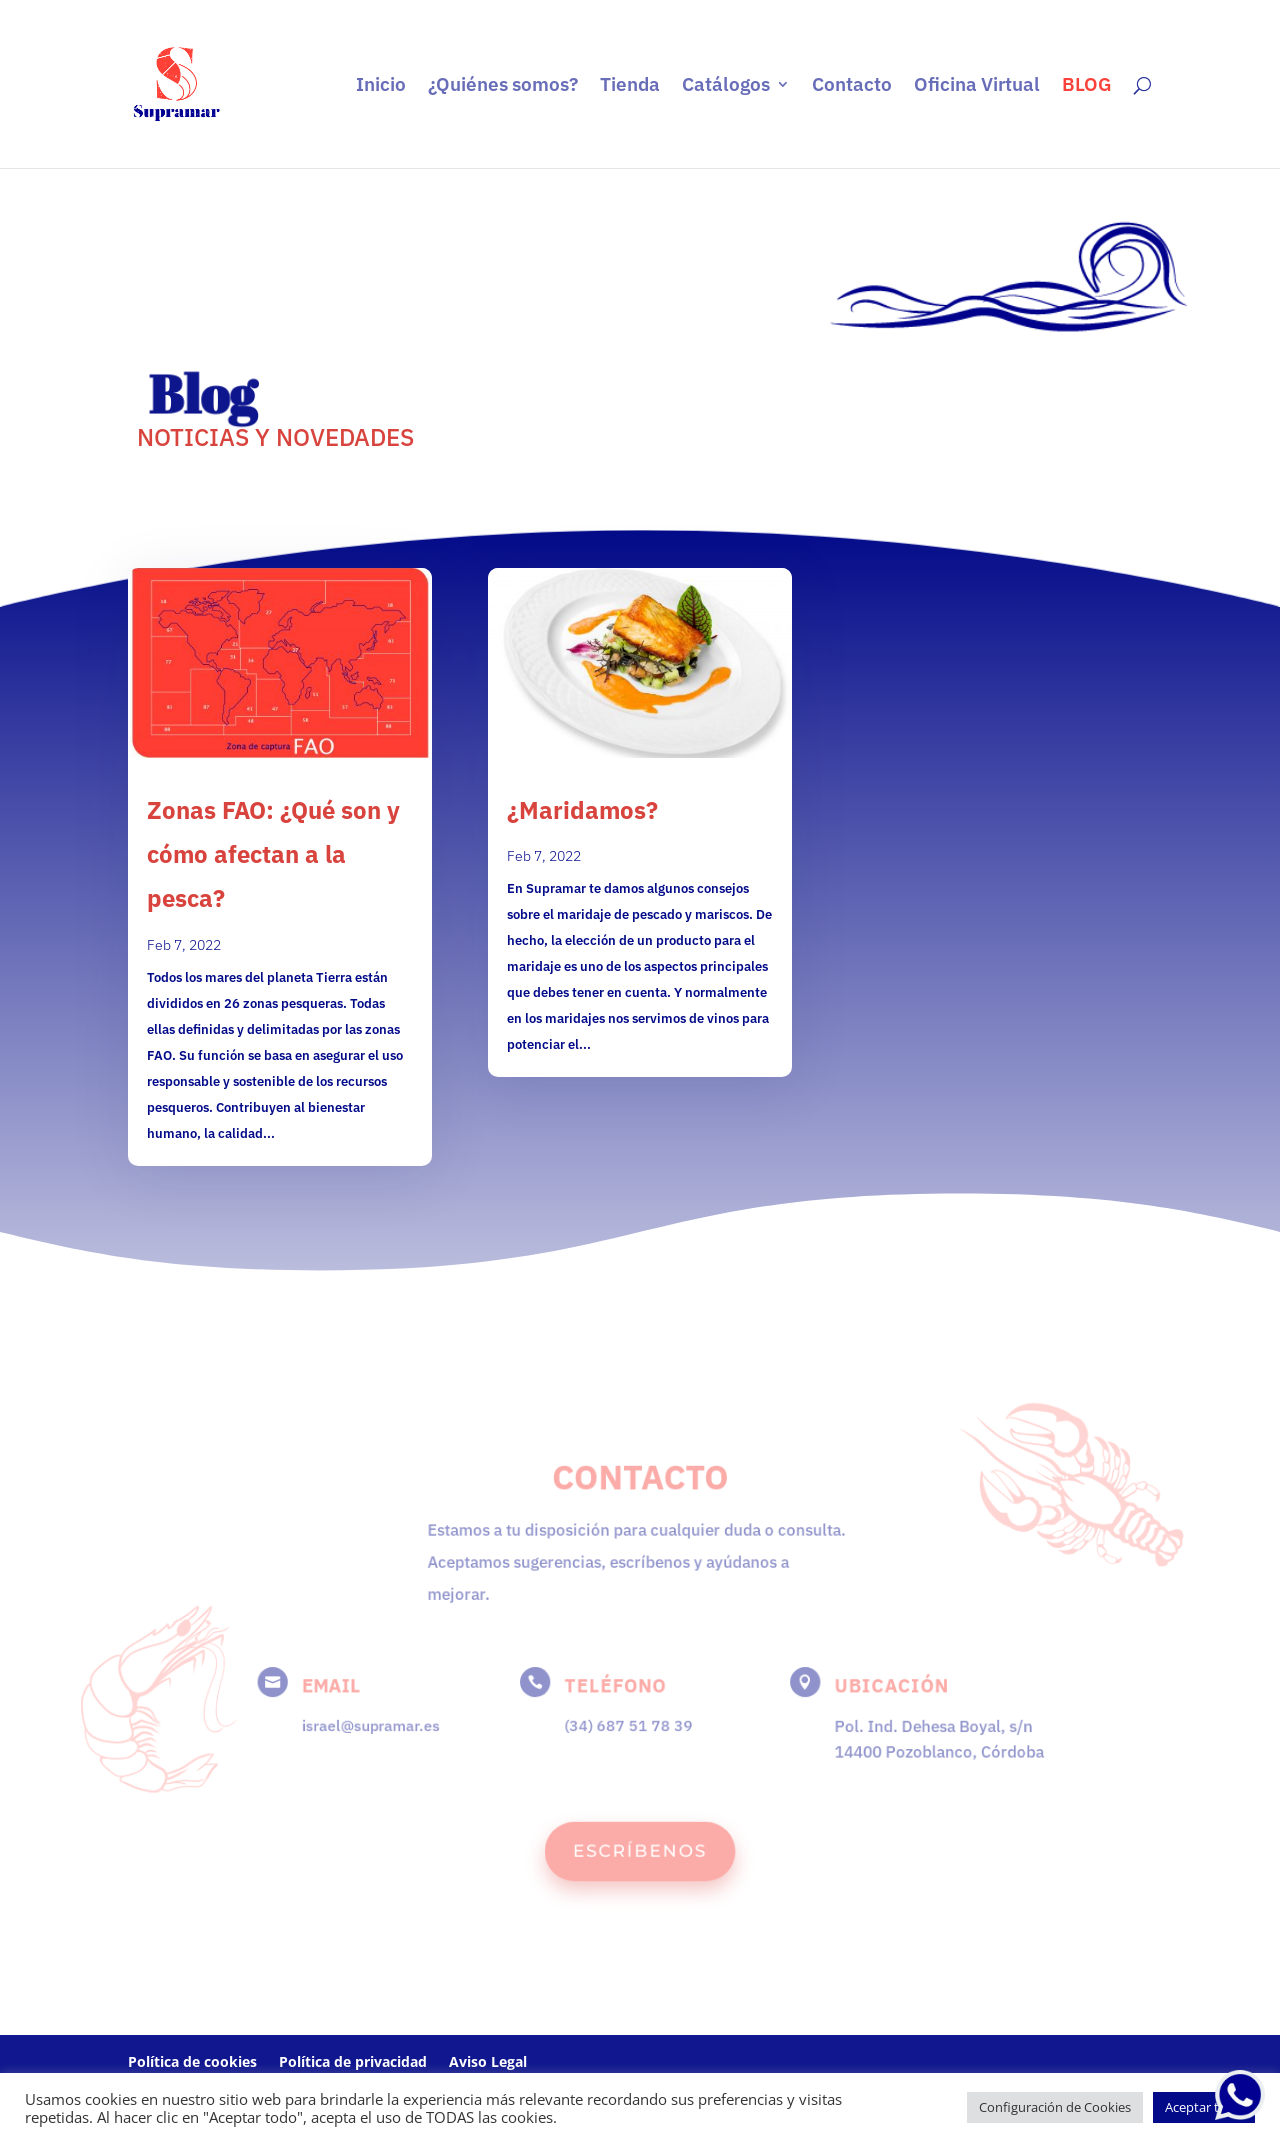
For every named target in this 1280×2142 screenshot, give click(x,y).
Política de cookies (192, 2061)
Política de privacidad (353, 2061)
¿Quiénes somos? (503, 86)
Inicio (381, 86)
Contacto (852, 86)
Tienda (630, 86)
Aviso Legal (488, 2061)
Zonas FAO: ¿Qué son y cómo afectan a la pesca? (273, 854)
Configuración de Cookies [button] (1055, 2107)
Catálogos (726, 86)
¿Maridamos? (582, 810)
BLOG (1087, 86)
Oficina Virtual (977, 86)
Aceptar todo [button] (1204, 2107)
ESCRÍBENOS (640, 1845)
